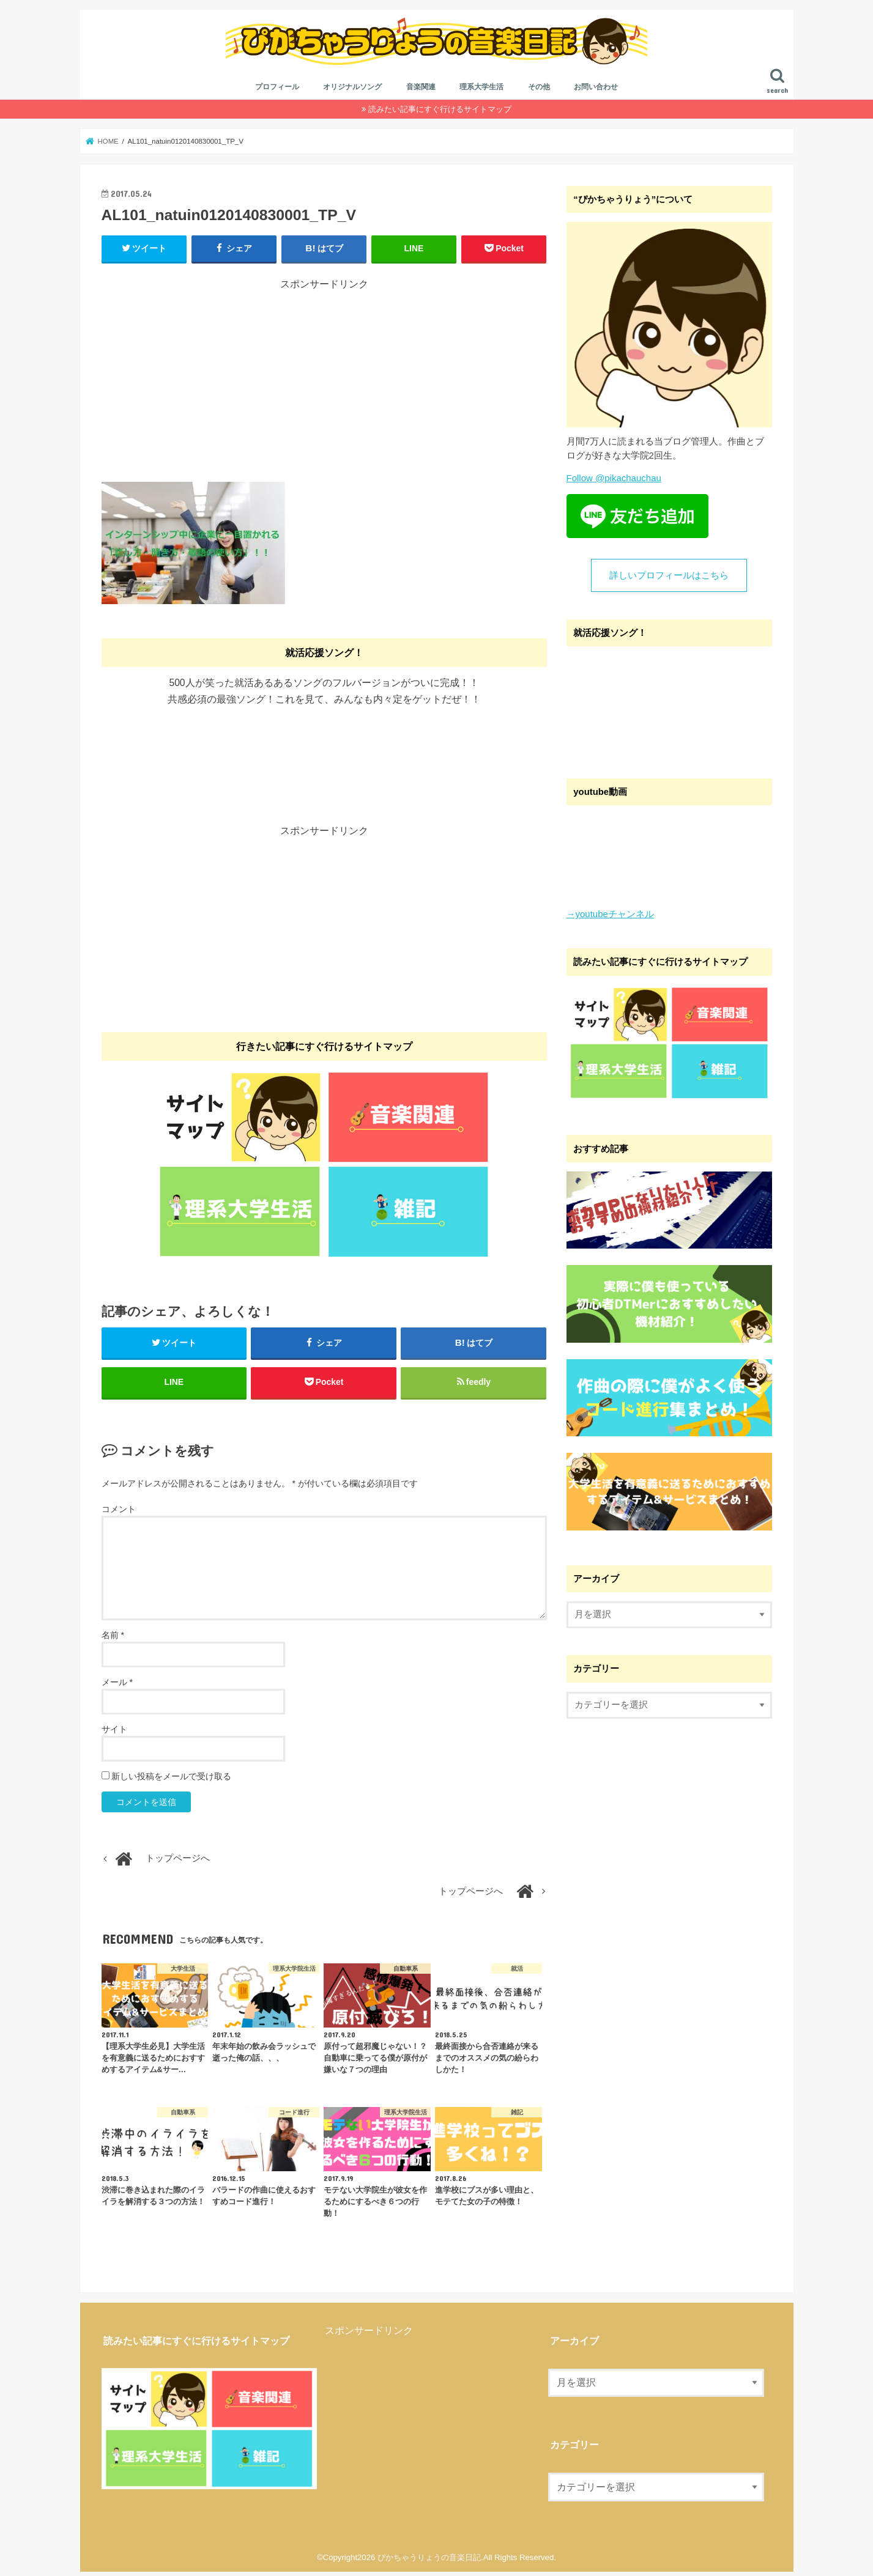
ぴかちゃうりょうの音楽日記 (429, 2561)
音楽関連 (421, 90)
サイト (114, 1733)
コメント (119, 1513)
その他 (539, 90)
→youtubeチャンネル (610, 916)
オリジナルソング (352, 90)
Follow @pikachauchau (614, 480)
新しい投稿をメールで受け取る (171, 1780)
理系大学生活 (481, 90)
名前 (113, 1639)
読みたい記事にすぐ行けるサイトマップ (439, 111)
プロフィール (277, 90)
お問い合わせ (596, 90)
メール (117, 1686)
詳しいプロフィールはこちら (669, 578)
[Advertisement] (324, 379)
